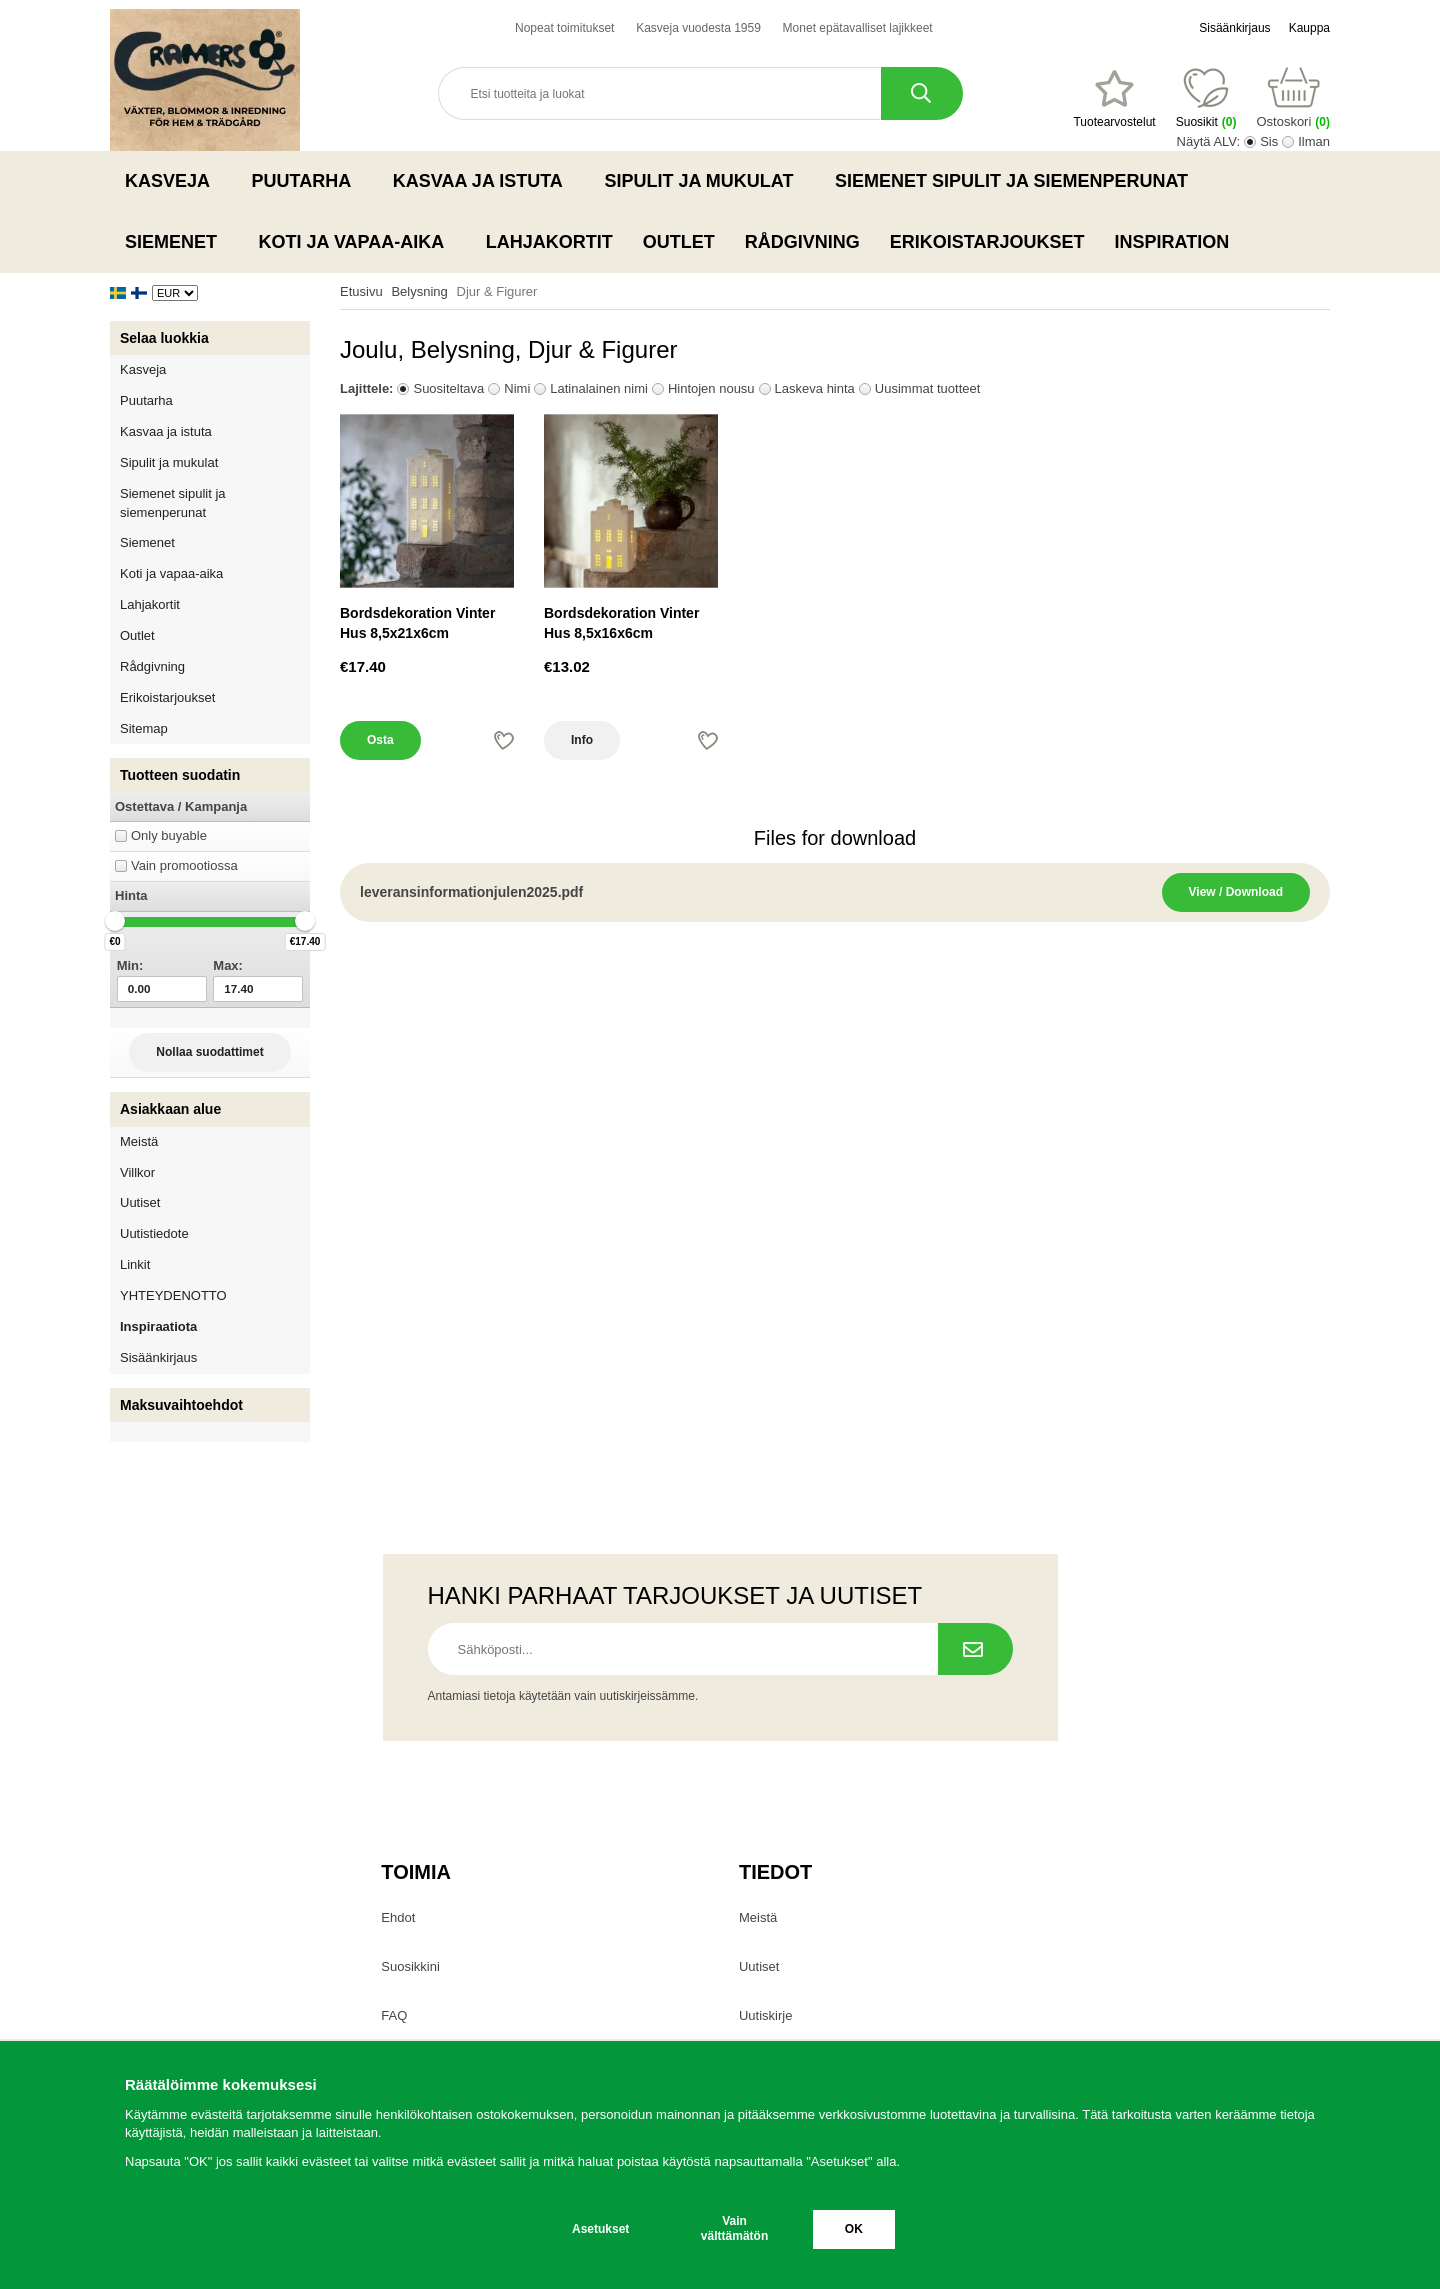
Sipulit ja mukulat (704, 181)
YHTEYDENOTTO (173, 1295)
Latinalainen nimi (599, 388)
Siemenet (177, 242)
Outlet (679, 242)
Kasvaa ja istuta (484, 181)
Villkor (137, 1172)
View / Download (1236, 892)
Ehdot (398, 1917)
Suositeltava (448, 388)
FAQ (394, 2015)
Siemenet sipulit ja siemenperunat (1017, 181)
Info (582, 740)
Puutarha (307, 181)
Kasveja (173, 181)
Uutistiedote (154, 1233)
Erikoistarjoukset (987, 242)
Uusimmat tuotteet (928, 388)
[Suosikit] (1114, 99)
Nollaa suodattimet (209, 1052)
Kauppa (1309, 28)
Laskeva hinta (815, 388)
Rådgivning (802, 242)
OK (854, 2229)
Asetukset (600, 2229)
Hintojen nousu (711, 388)
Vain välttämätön (734, 2228)
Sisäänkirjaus (1234, 28)
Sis (1269, 141)
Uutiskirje (765, 2015)
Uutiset (140, 1202)
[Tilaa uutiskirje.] (975, 1649)
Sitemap (144, 728)
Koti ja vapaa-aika (357, 242)
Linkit (135, 1264)
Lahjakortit (549, 242)
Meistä (139, 1141)
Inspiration (1172, 242)
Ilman (1314, 141)
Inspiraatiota (158, 1326)
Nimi (517, 388)
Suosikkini (410, 1966)
